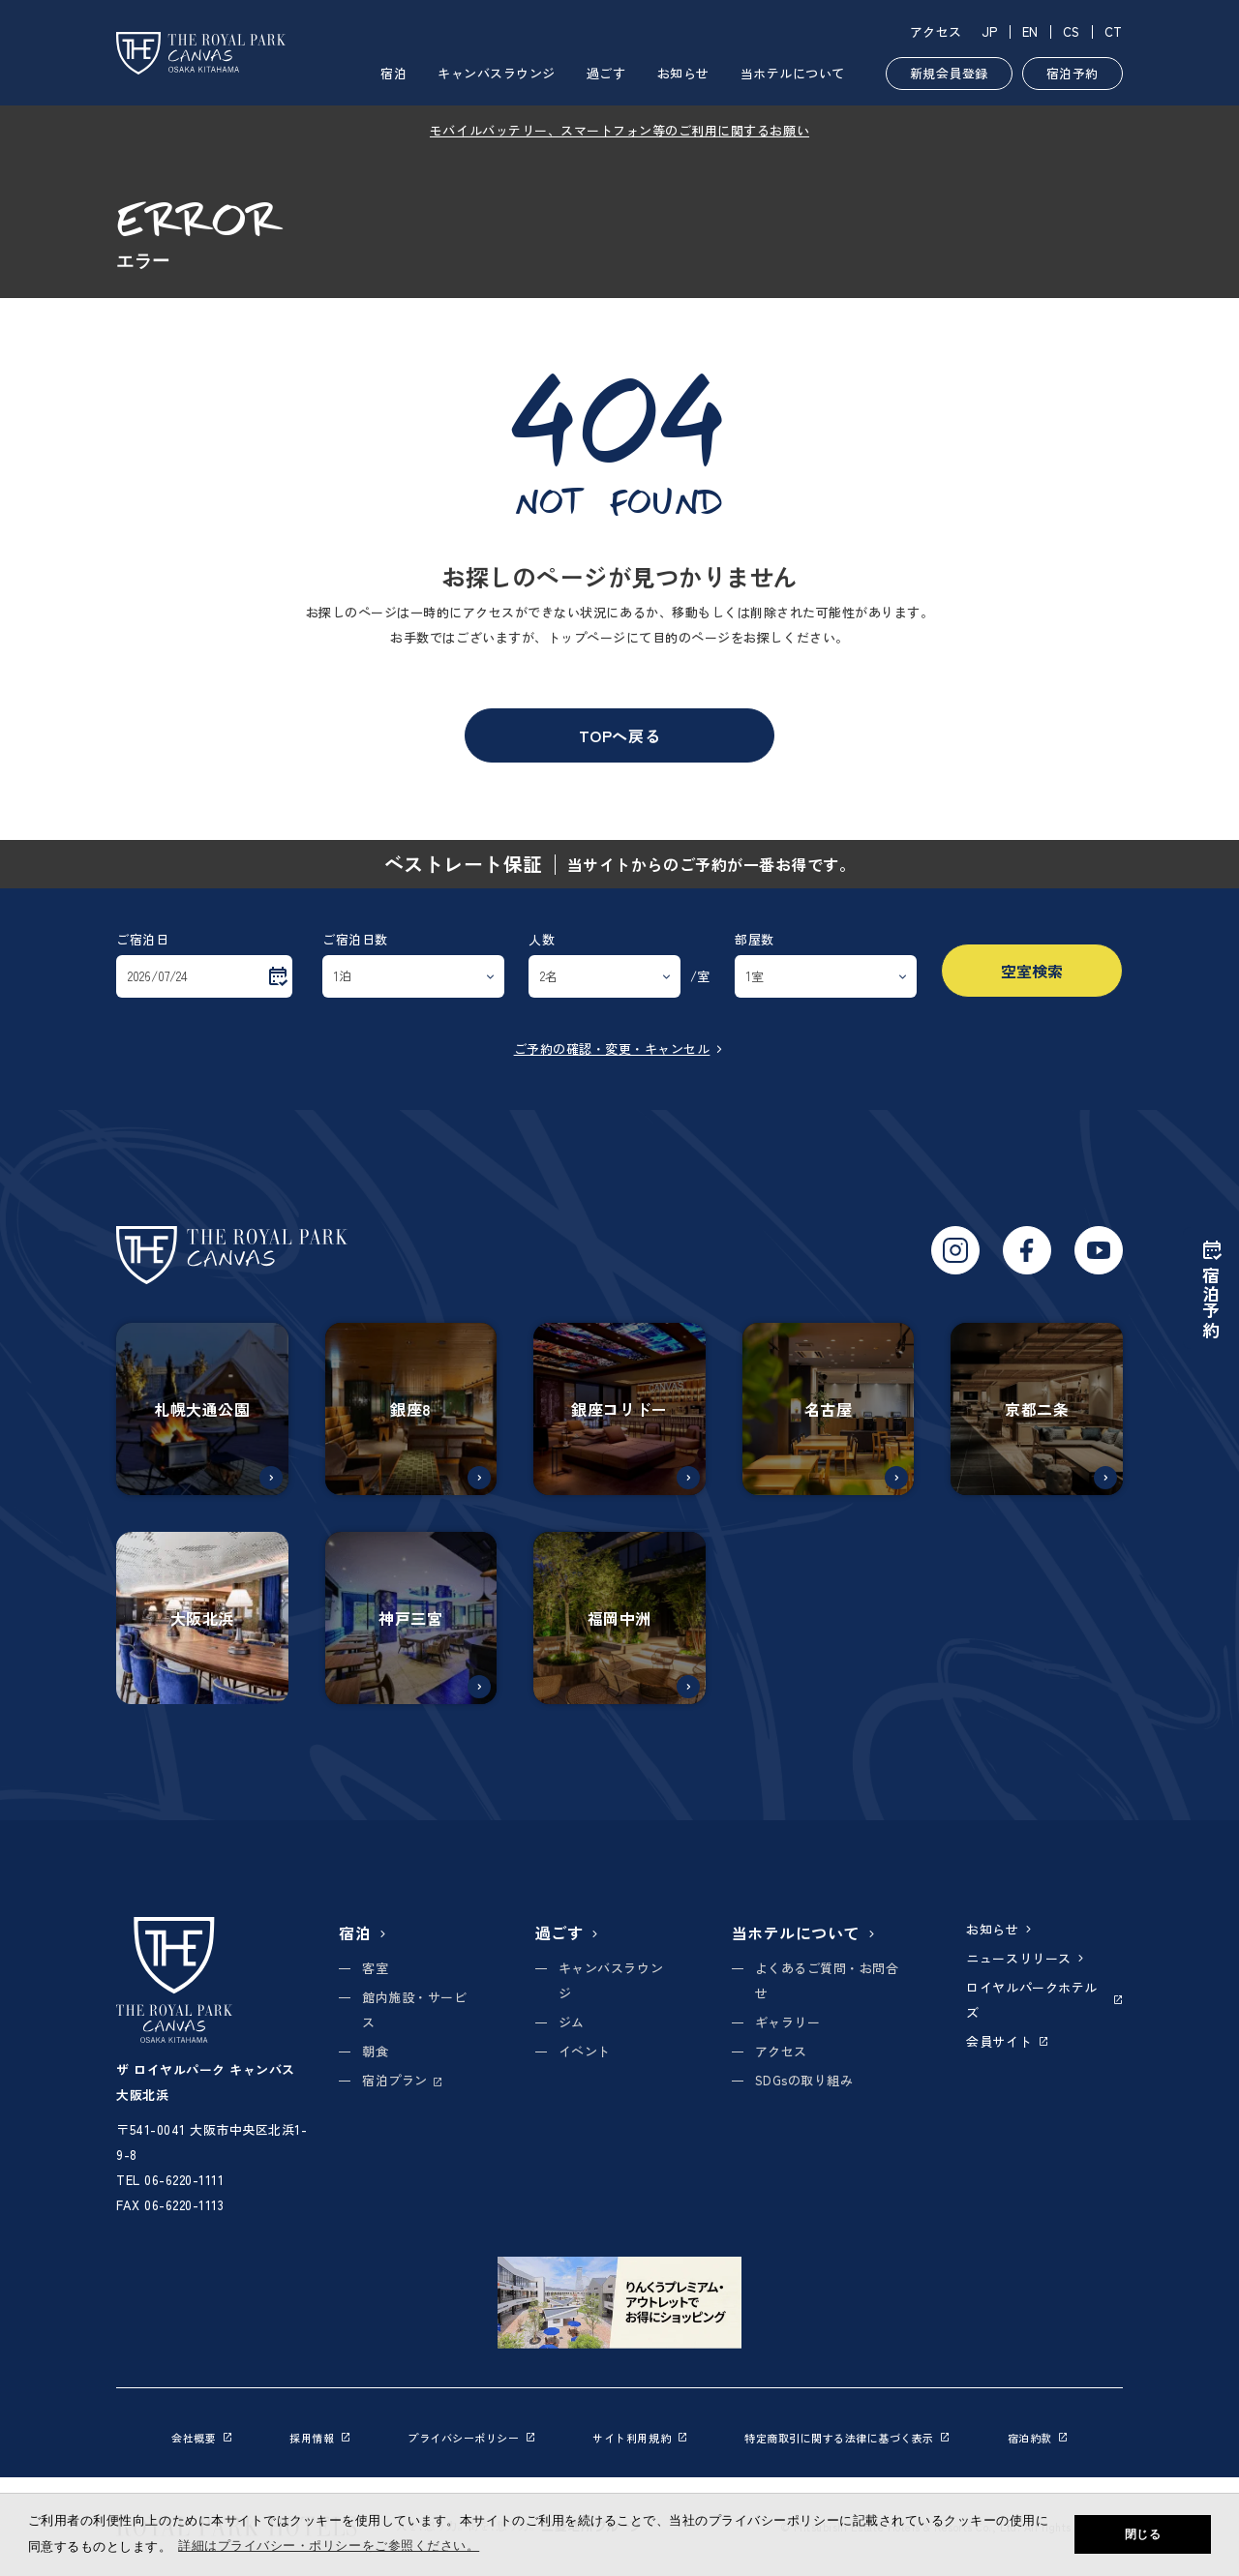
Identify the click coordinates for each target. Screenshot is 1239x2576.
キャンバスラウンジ (497, 73)
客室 (375, 1968)
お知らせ (683, 73)
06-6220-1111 (184, 2180)
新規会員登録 (949, 73)
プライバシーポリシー (471, 2437)
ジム (572, 2022)
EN (1030, 31)
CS (1071, 31)
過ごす (606, 73)
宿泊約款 (1038, 2437)
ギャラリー (788, 2022)
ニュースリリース (1026, 1958)
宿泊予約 (1072, 73)
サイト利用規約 (639, 2437)
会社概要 (201, 2437)
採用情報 (319, 2437)
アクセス (936, 31)
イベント (585, 2051)
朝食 (375, 2051)
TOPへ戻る (619, 735)
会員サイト (1006, 2041)
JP (990, 31)
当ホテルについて (792, 73)
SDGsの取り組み (804, 2080)
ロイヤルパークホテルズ (1044, 2000)
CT (1113, 31)
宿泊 (393, 73)
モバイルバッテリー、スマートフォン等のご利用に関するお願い (619, 130)
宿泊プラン (401, 2080)
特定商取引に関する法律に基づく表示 (847, 2437)
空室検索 (1032, 970)
